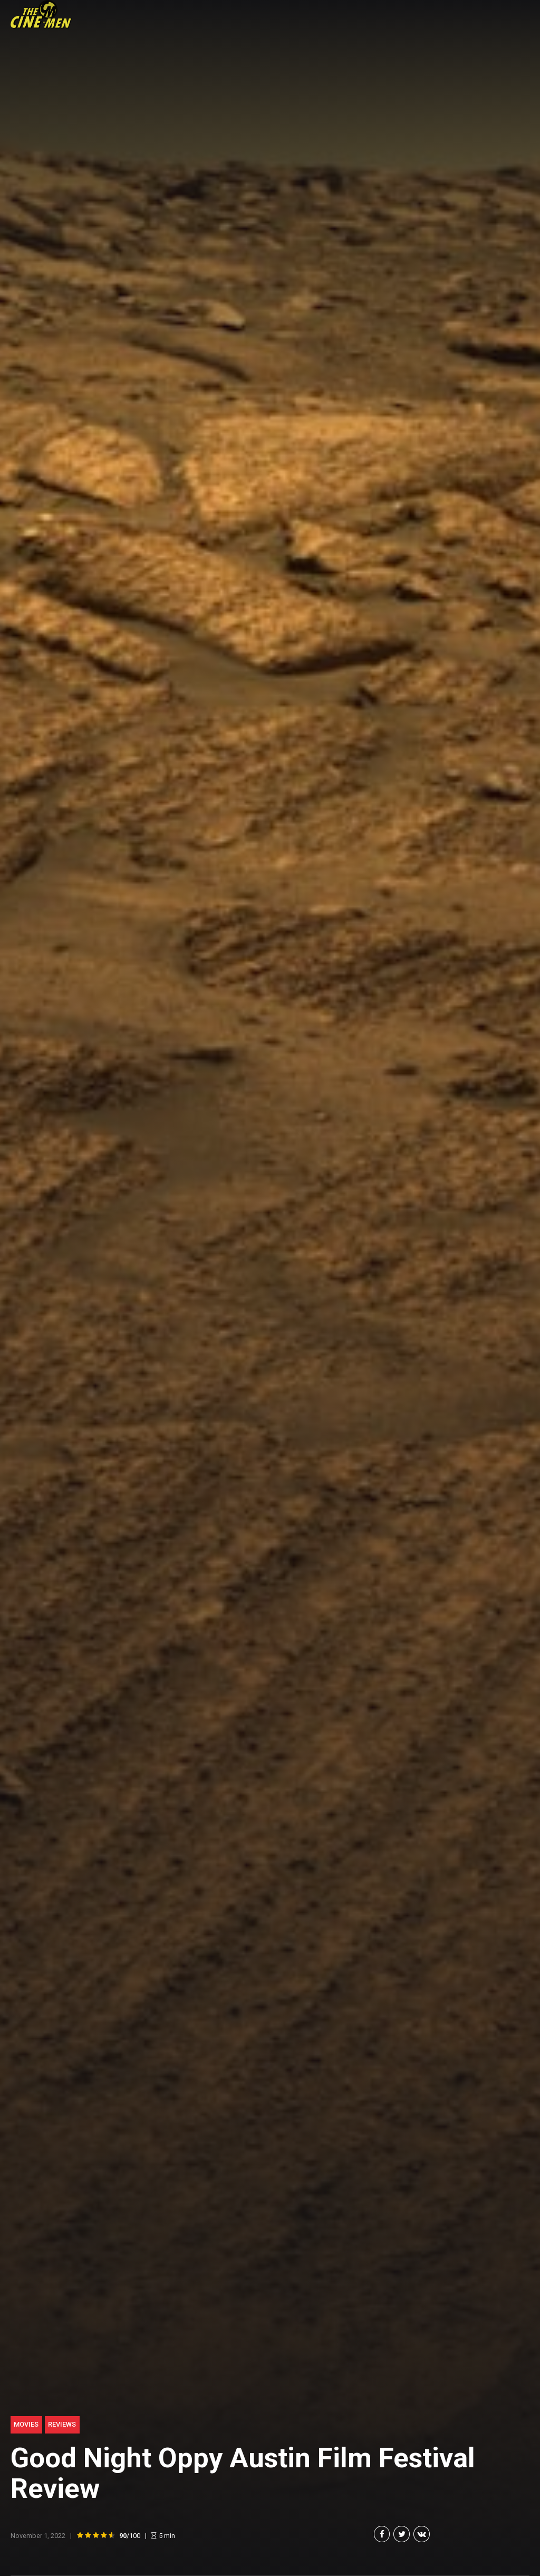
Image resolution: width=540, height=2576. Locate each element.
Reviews (62, 2424)
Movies (26, 2424)
